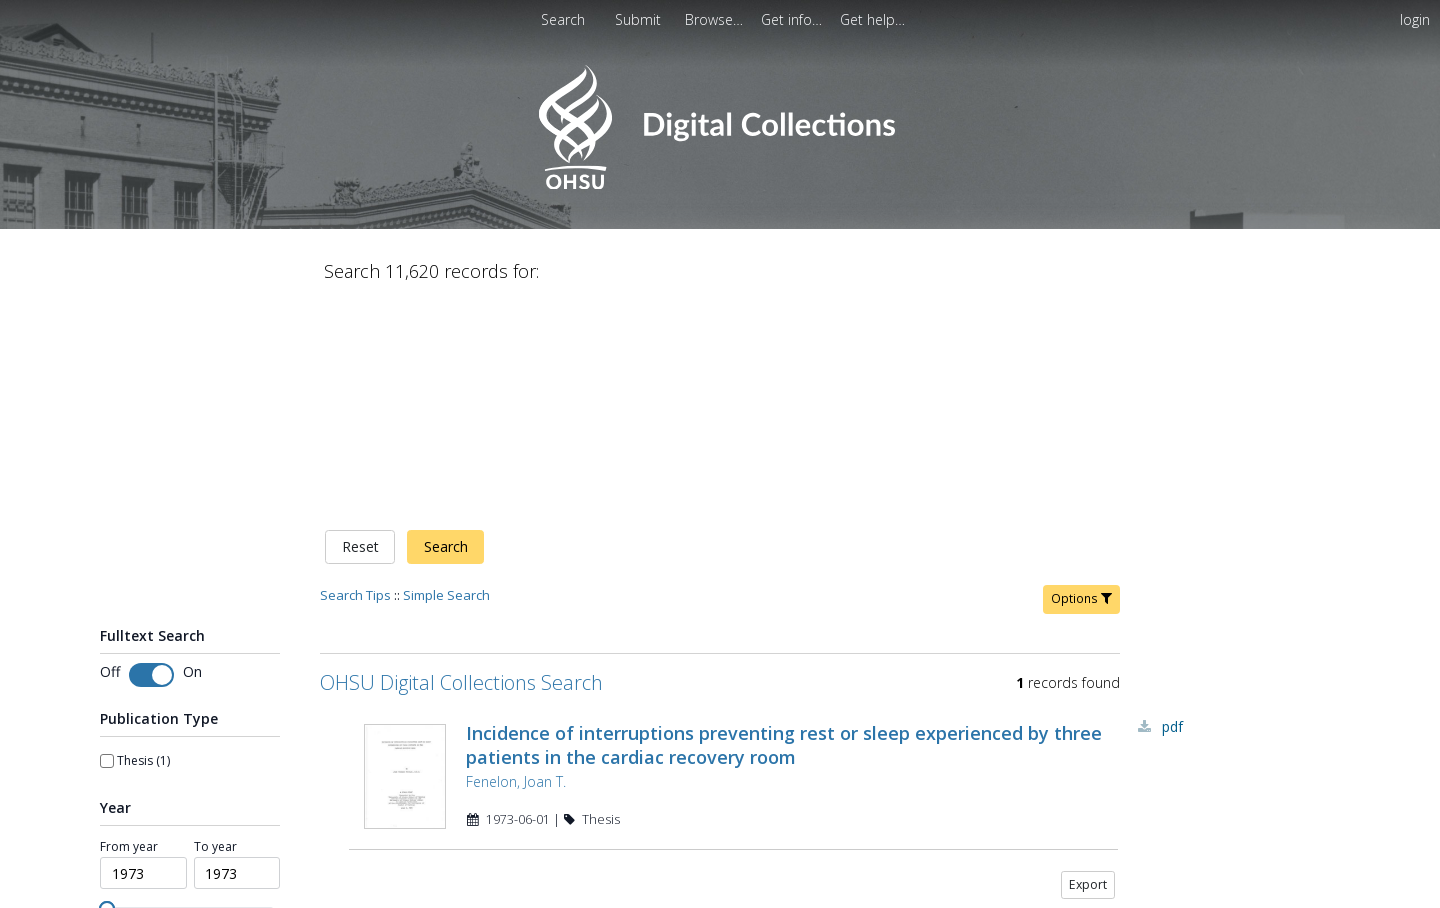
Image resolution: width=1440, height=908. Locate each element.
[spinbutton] (143, 865)
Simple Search (446, 587)
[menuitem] (640, 19)
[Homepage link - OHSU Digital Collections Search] (719, 184)
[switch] (151, 667)
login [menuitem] (1415, 19)
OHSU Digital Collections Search (461, 674)
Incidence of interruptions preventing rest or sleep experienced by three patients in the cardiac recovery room (784, 737)
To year (215, 839)
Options (1081, 590)
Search (446, 538)
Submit (640, 19)
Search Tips (355, 587)
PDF (1172, 718)
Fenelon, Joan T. (516, 773)
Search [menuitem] (563, 19)
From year (129, 839)
